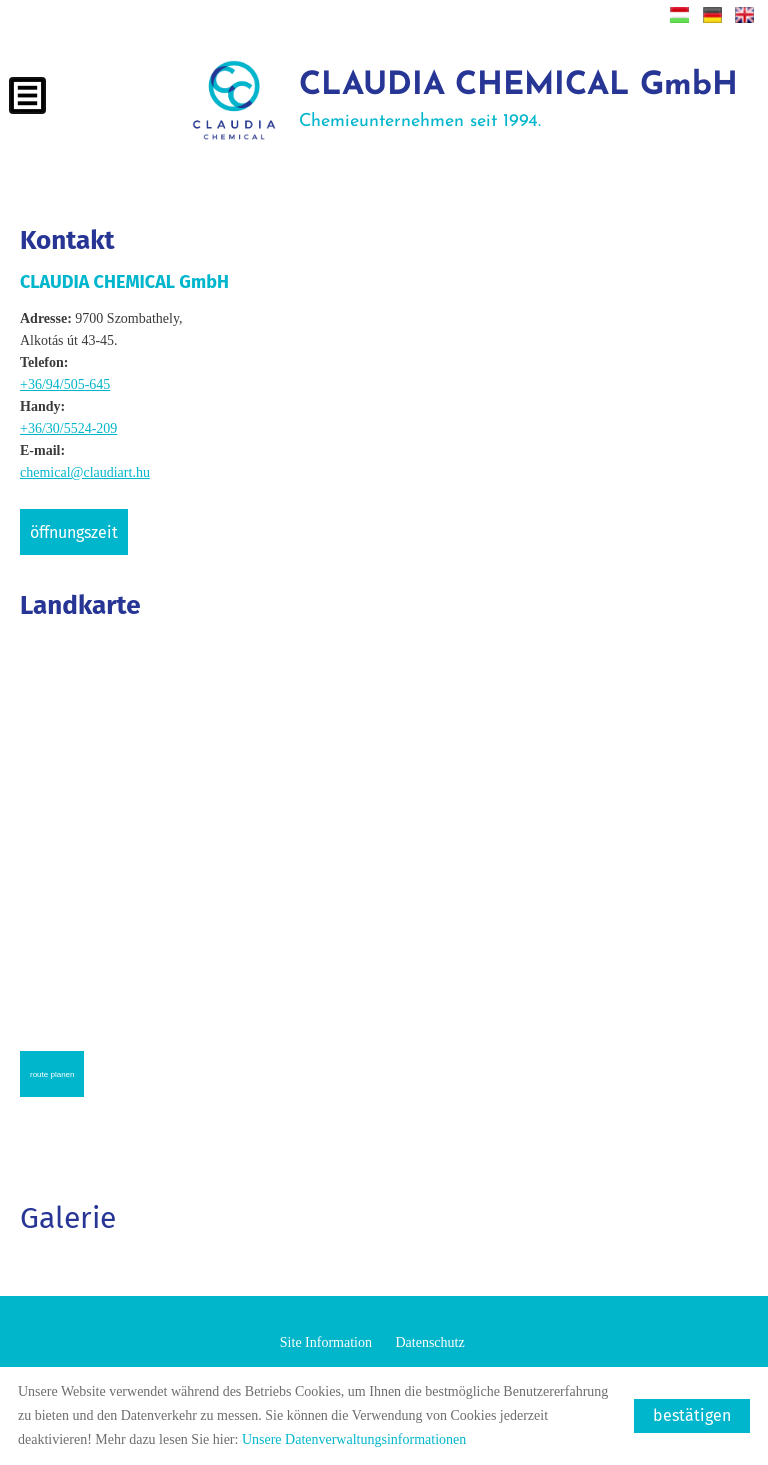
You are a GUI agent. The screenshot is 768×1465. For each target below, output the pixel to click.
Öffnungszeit (74, 532)
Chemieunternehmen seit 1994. (518, 100)
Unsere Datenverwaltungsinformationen (354, 1439)
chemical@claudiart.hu (85, 472)
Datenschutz (429, 1342)
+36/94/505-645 (65, 384)
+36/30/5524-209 (68, 428)
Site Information (326, 1342)
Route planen (52, 1074)
